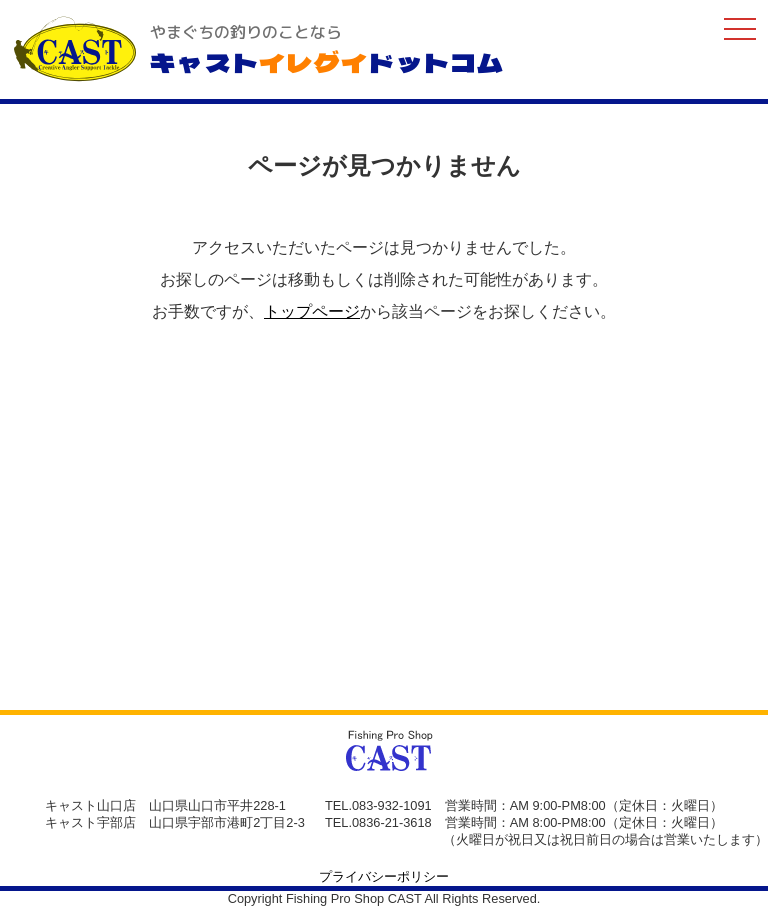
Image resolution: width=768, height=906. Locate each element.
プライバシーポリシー (384, 876)
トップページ (312, 311)
